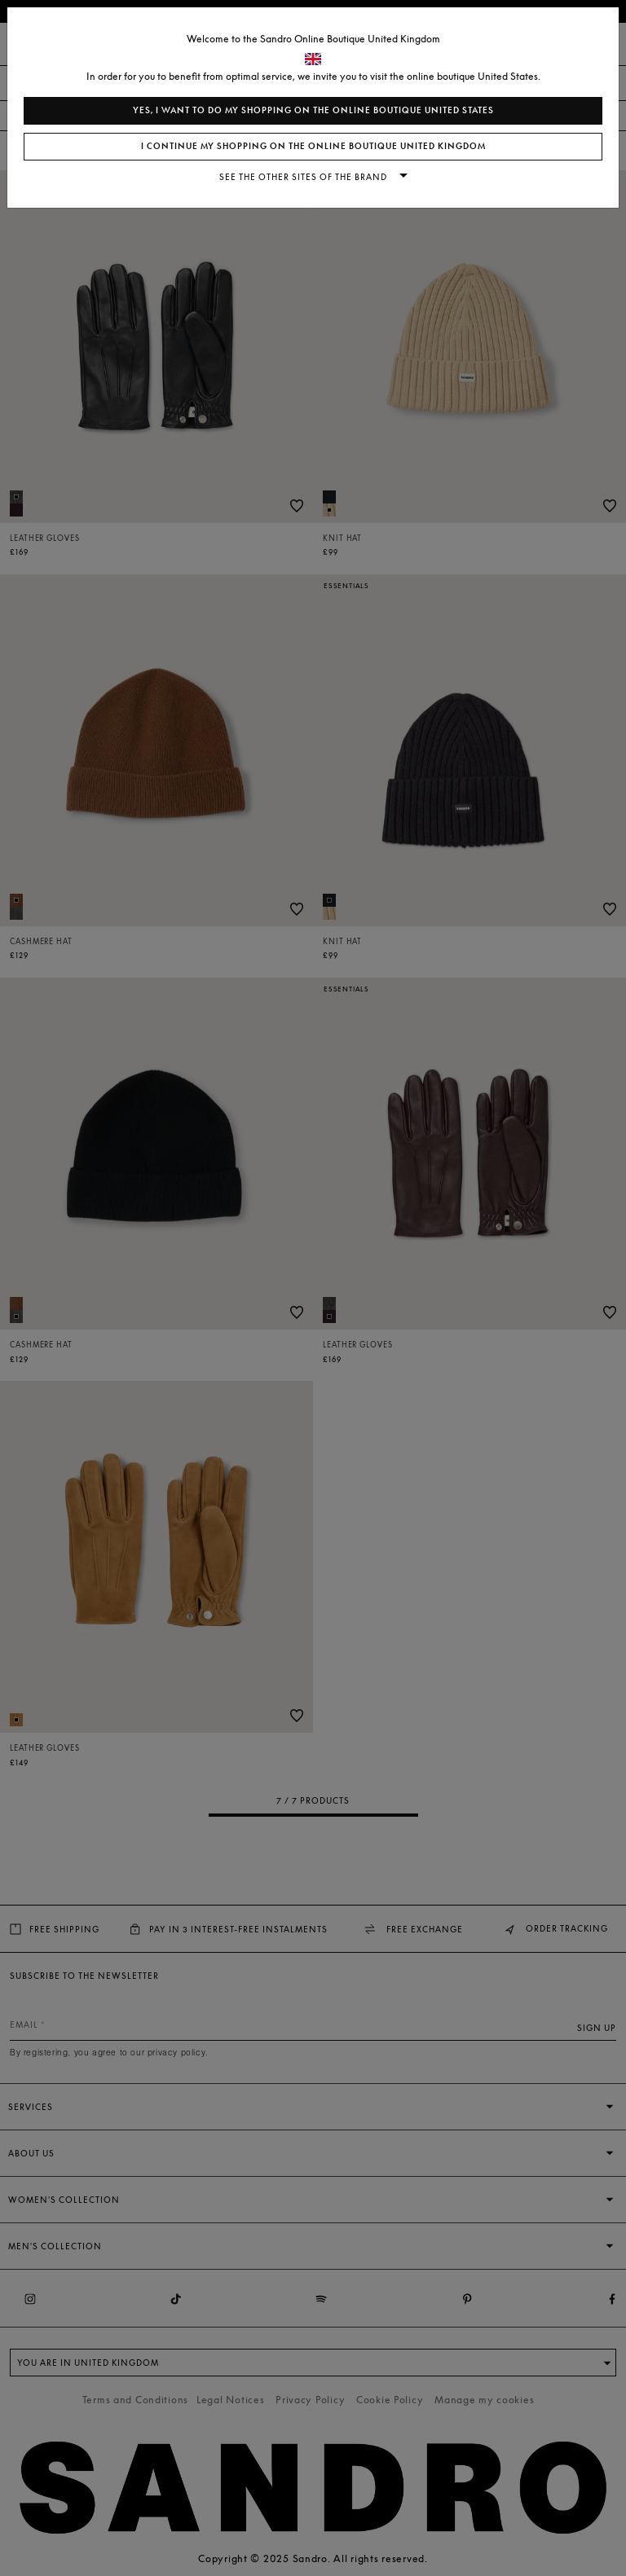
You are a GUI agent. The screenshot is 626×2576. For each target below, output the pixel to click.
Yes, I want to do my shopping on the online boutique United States (313, 110)
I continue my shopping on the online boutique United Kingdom (313, 146)
